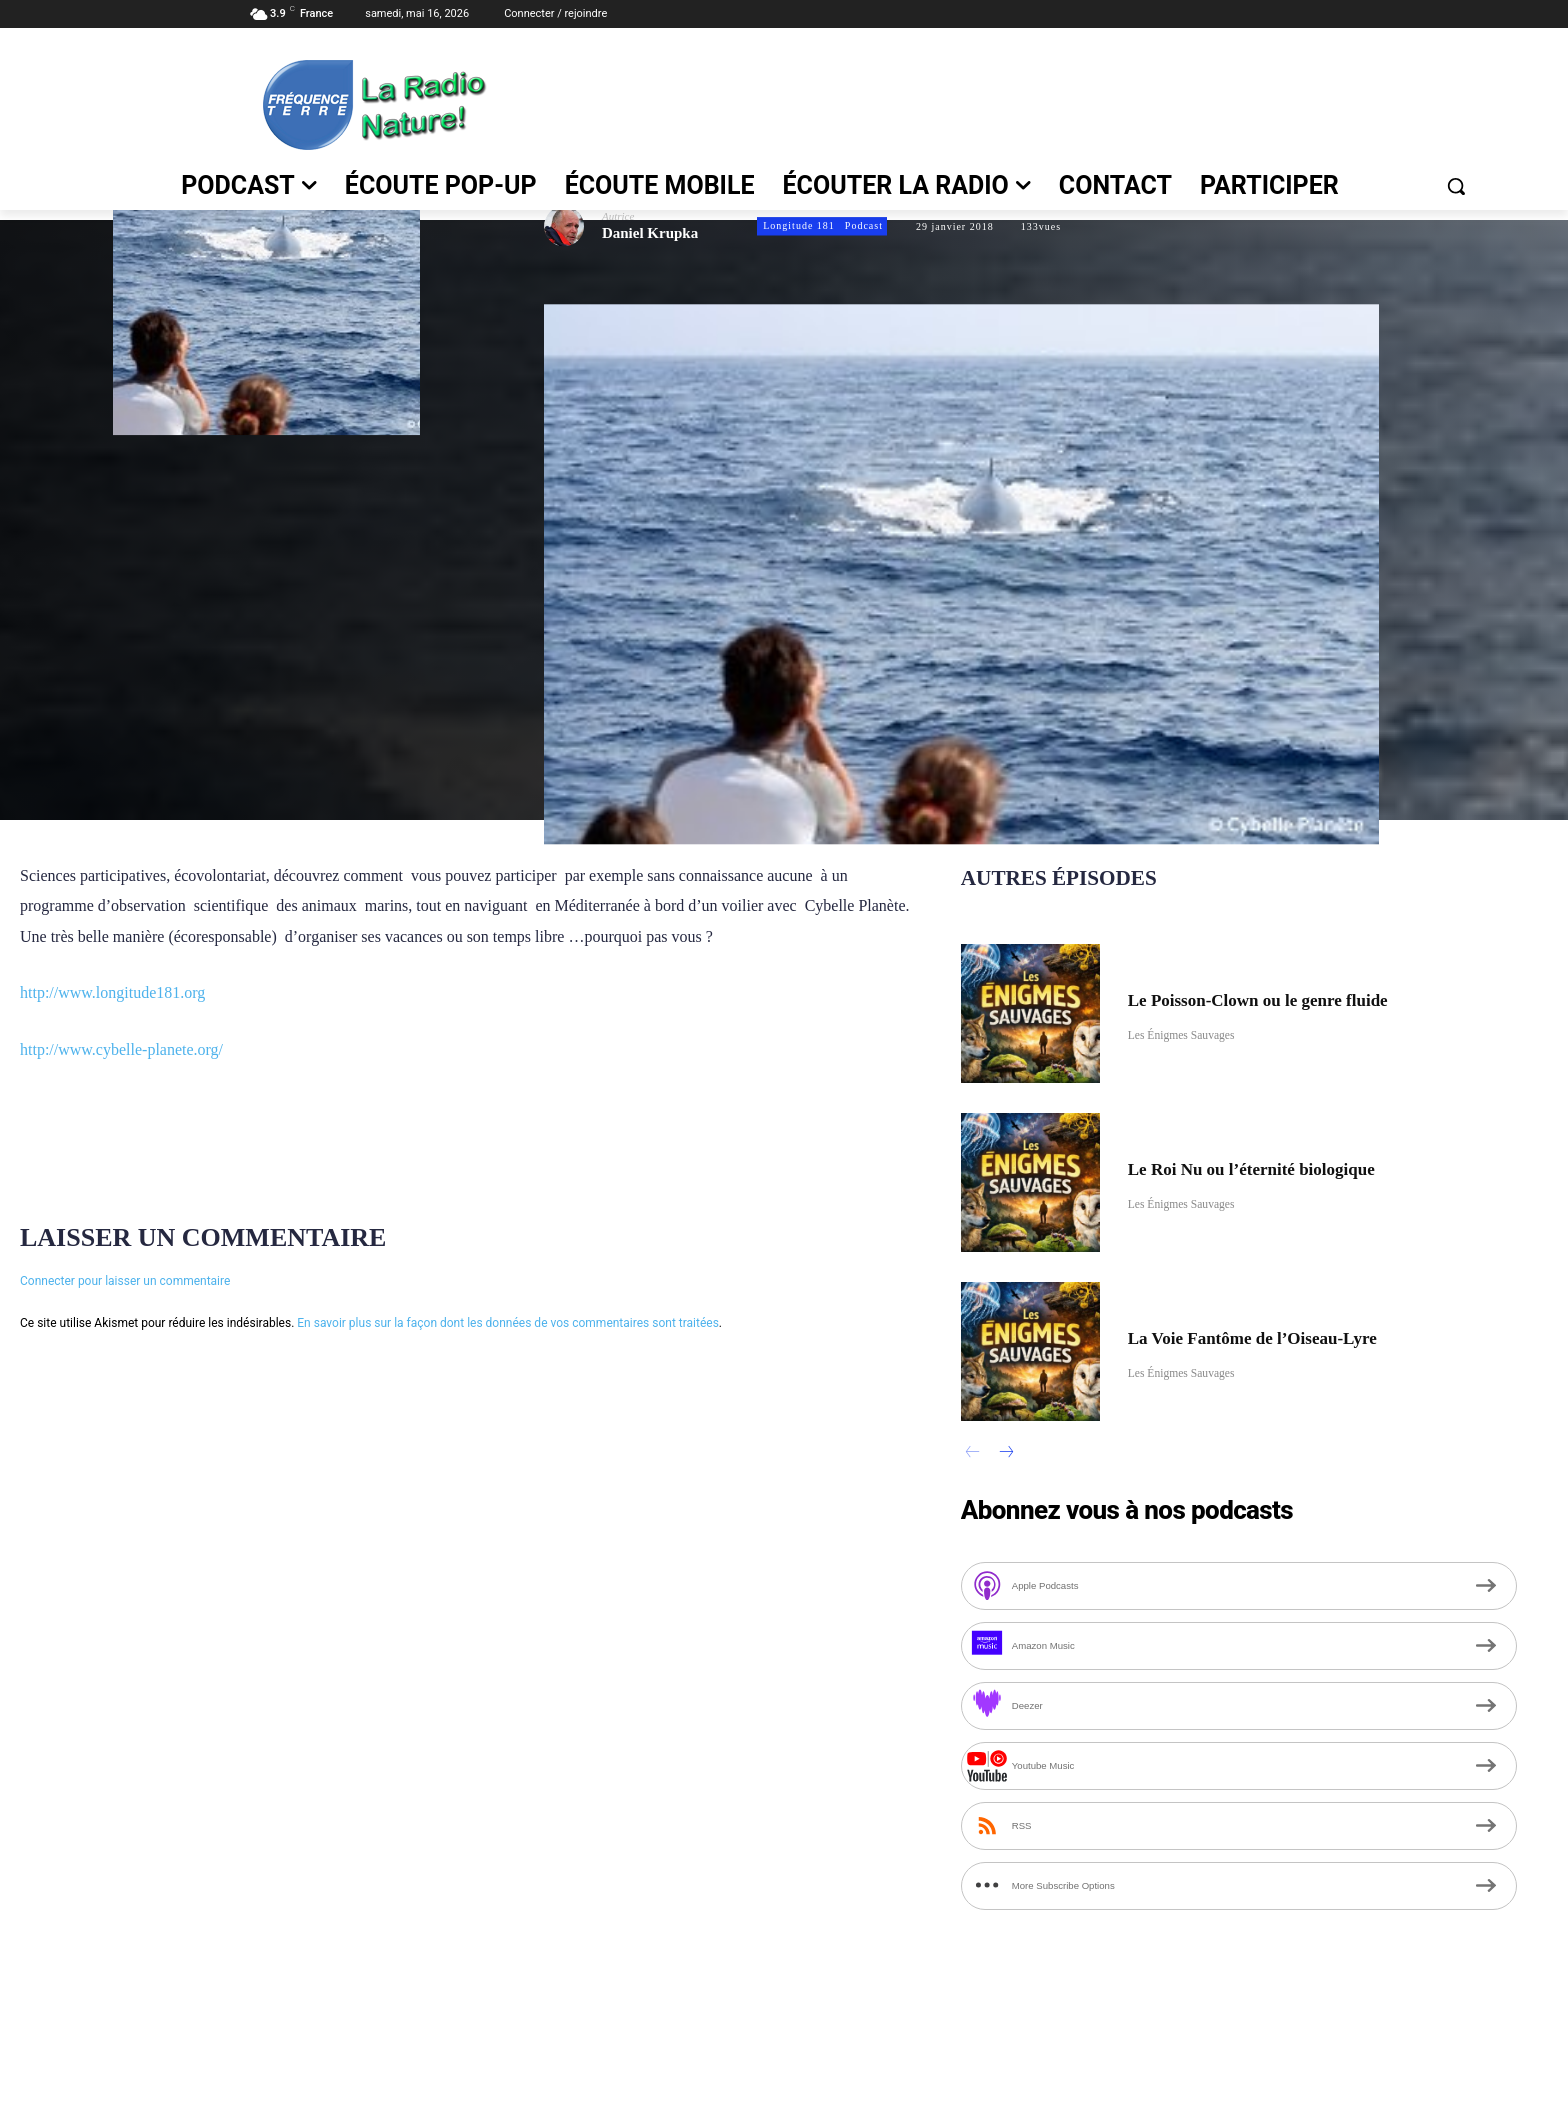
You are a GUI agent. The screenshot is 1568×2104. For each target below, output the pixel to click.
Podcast (863, 226)
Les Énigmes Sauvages (1192, 1036)
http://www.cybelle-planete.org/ (121, 1049)
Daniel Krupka (650, 233)
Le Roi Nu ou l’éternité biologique (1280, 1167)
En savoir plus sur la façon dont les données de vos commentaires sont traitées (508, 1323)
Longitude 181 (798, 226)
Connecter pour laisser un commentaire (125, 1281)
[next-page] (1005, 1454)
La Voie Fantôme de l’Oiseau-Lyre (1282, 1336)
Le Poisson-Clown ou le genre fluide (1288, 998)
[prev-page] (973, 1454)
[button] (1456, 186)
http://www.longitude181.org (112, 992)
